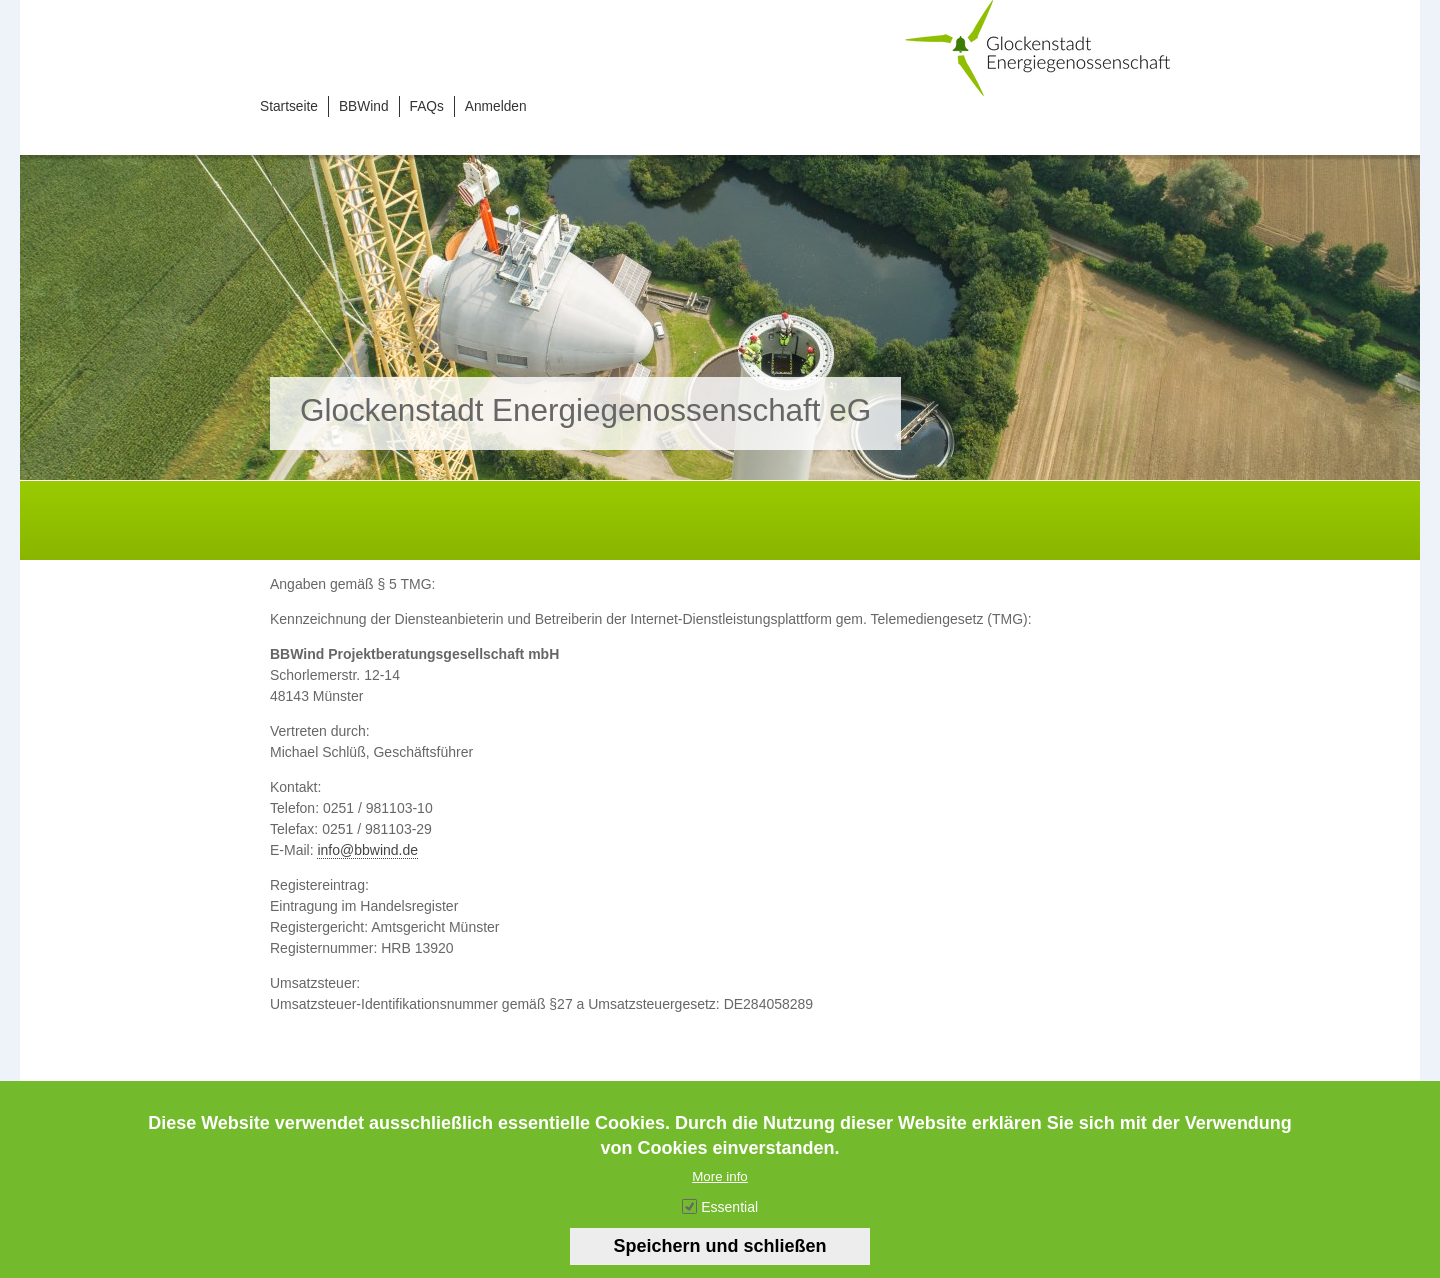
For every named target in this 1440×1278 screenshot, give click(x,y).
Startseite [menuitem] (289, 106)
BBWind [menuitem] (364, 106)
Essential (729, 1222)
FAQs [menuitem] (427, 106)
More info (720, 1191)
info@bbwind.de (367, 850)
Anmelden (496, 106)
